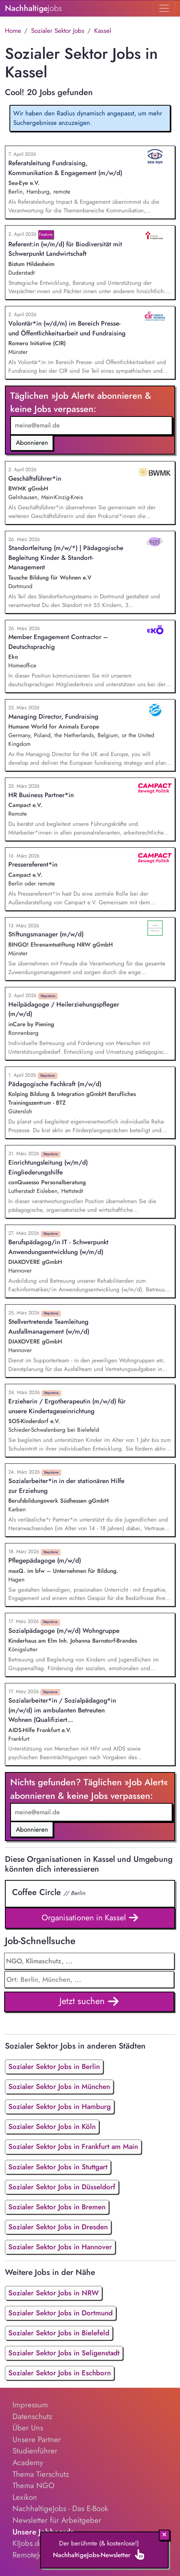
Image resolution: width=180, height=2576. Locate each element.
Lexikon (24, 2497)
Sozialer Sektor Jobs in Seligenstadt (63, 2353)
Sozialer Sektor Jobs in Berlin (54, 2066)
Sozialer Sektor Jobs (57, 30)
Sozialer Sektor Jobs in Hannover (60, 2247)
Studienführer (34, 2450)
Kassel (102, 30)
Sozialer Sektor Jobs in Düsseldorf (61, 2187)
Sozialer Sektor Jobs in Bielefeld (58, 2333)
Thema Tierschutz (40, 2474)
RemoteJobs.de (37, 2555)
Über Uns (27, 2427)
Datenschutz (32, 2416)
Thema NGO (33, 2485)
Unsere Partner (36, 2439)
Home (13, 30)
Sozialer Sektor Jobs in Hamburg (59, 2106)
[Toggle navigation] (164, 8)
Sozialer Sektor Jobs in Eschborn (59, 2373)
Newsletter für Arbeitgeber (56, 2520)
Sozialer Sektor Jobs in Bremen (57, 2207)
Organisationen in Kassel (90, 1918)
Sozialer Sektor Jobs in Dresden (58, 2227)
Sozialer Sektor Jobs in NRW (53, 2293)
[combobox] (89, 1979)
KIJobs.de (27, 2543)
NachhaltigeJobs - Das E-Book (60, 2508)
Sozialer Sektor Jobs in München (59, 2086)
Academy (27, 2462)
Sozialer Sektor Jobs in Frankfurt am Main (73, 2146)
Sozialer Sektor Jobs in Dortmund (60, 2313)
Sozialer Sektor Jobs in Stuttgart (57, 2167)
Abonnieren (32, 442)
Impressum (30, 2404)
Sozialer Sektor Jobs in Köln (52, 2126)
